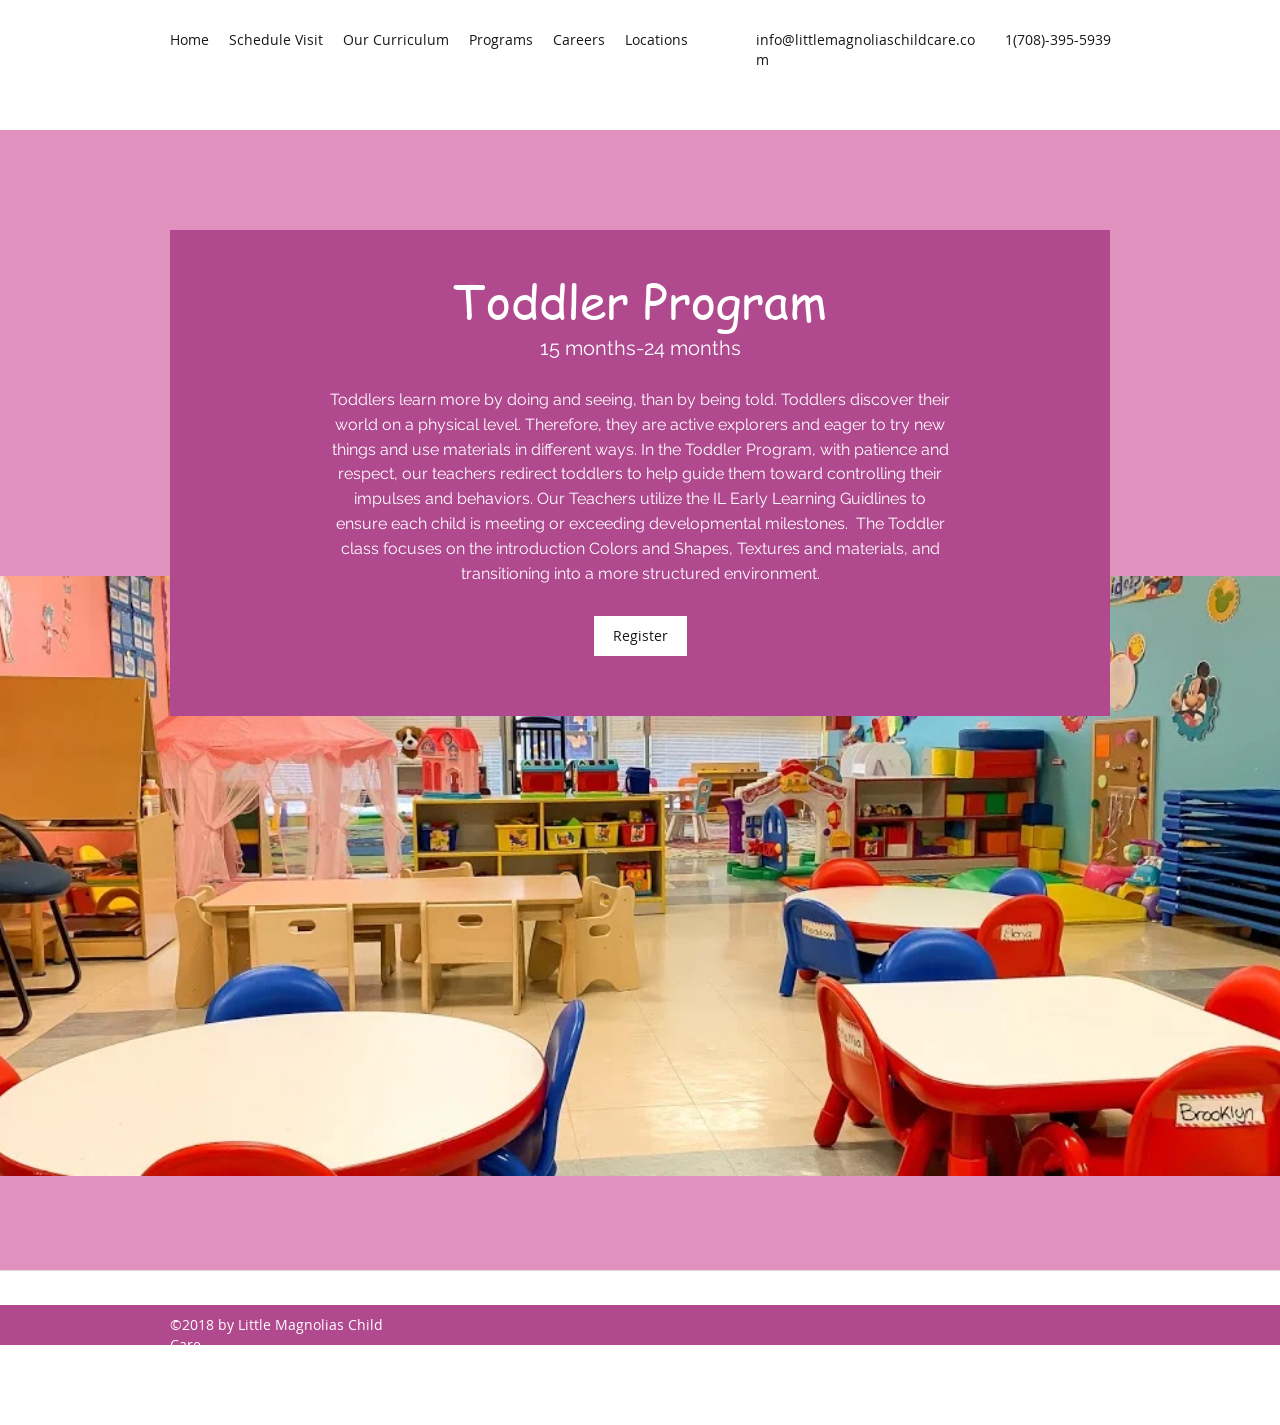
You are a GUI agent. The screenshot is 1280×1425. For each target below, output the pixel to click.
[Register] (640, 636)
